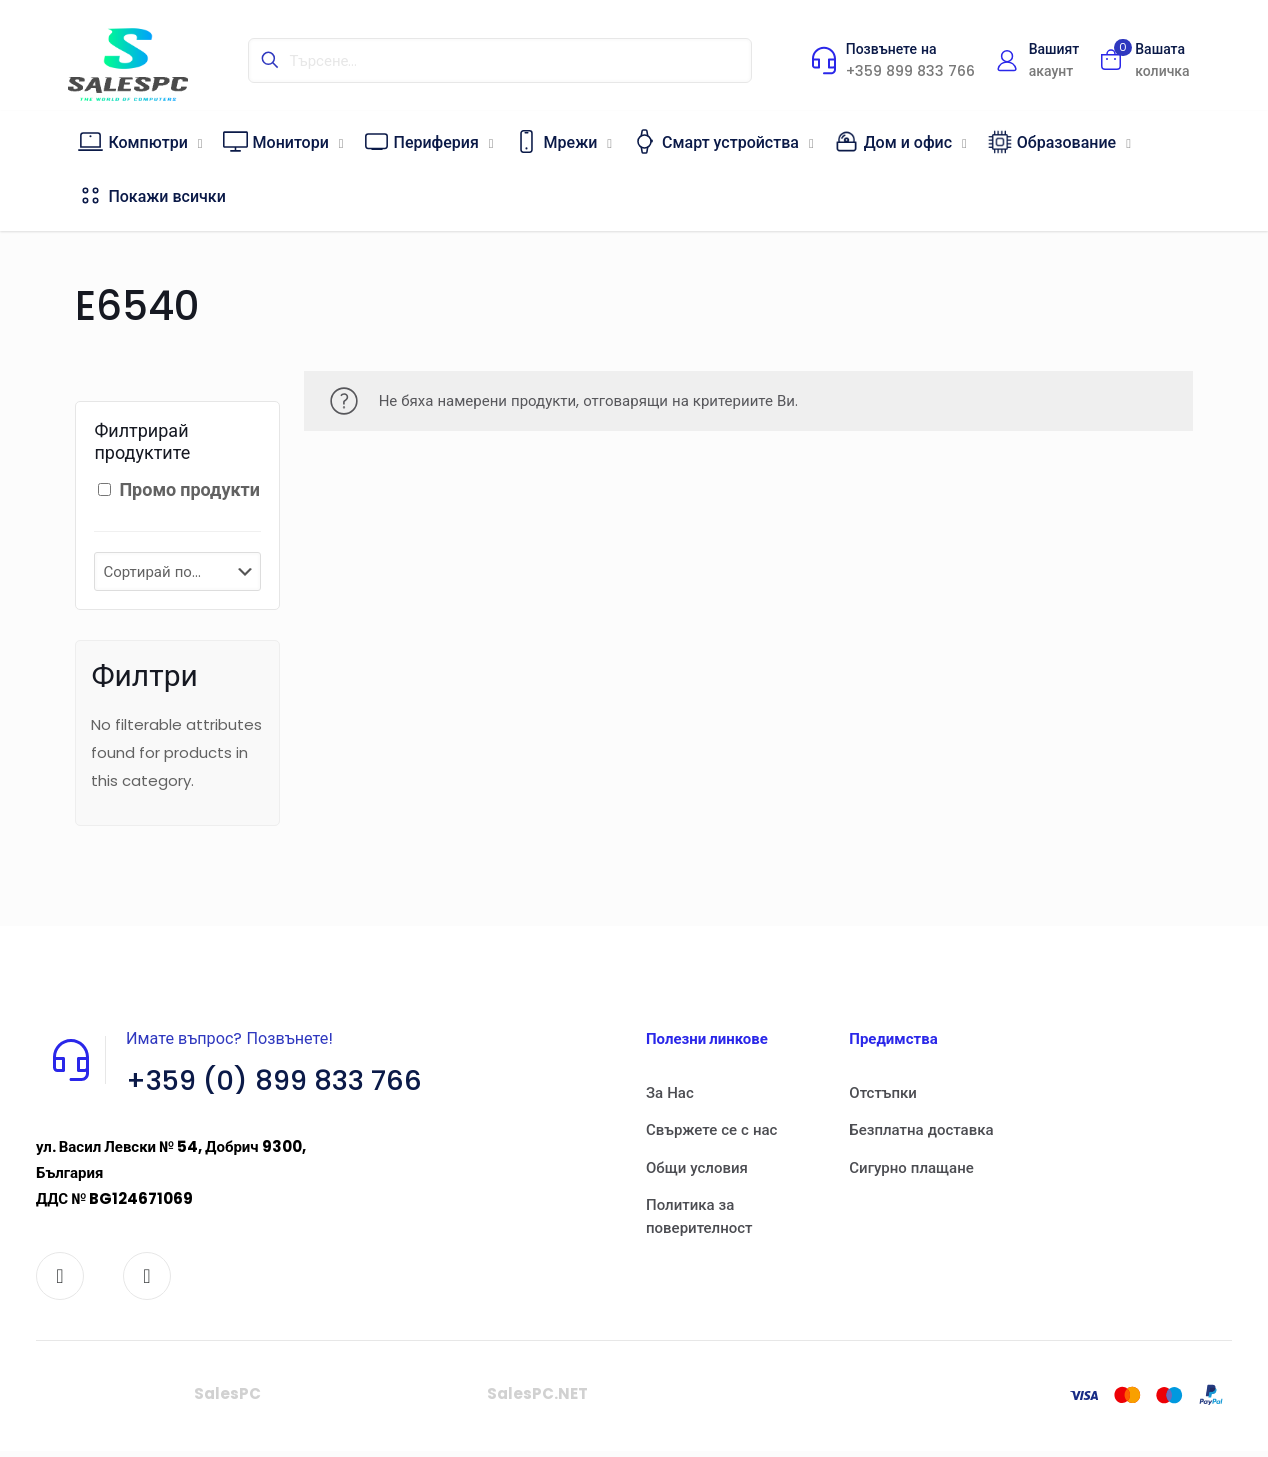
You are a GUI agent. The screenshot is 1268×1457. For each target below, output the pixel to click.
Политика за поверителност (699, 1216)
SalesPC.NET (537, 1400)
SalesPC (227, 1400)
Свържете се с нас (711, 1129)
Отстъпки (883, 1092)
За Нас (670, 1092)
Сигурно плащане (911, 1167)
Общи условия (697, 1167)
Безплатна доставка (921, 1129)
